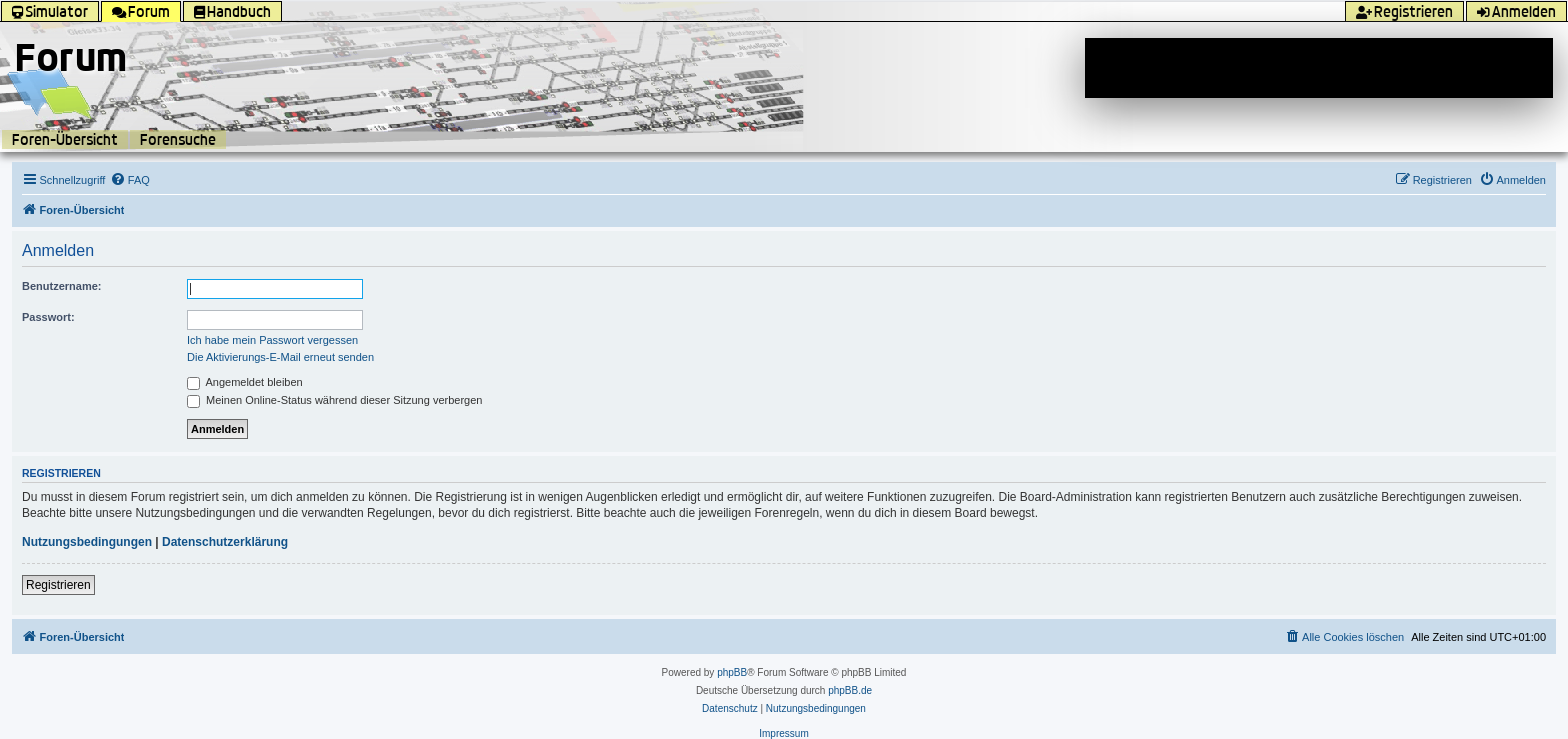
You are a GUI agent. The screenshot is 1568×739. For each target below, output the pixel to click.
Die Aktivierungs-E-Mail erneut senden (280, 357)
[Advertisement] (1319, 68)
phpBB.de (850, 690)
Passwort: (48, 317)
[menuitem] (130, 180)
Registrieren (58, 585)
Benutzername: (61, 286)
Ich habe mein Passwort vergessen (272, 340)
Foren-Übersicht (65, 139)
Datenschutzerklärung (225, 542)
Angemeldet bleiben (245, 382)
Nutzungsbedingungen (87, 542)
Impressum (783, 733)
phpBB (732, 672)
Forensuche (178, 139)
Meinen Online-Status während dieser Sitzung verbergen (334, 400)
